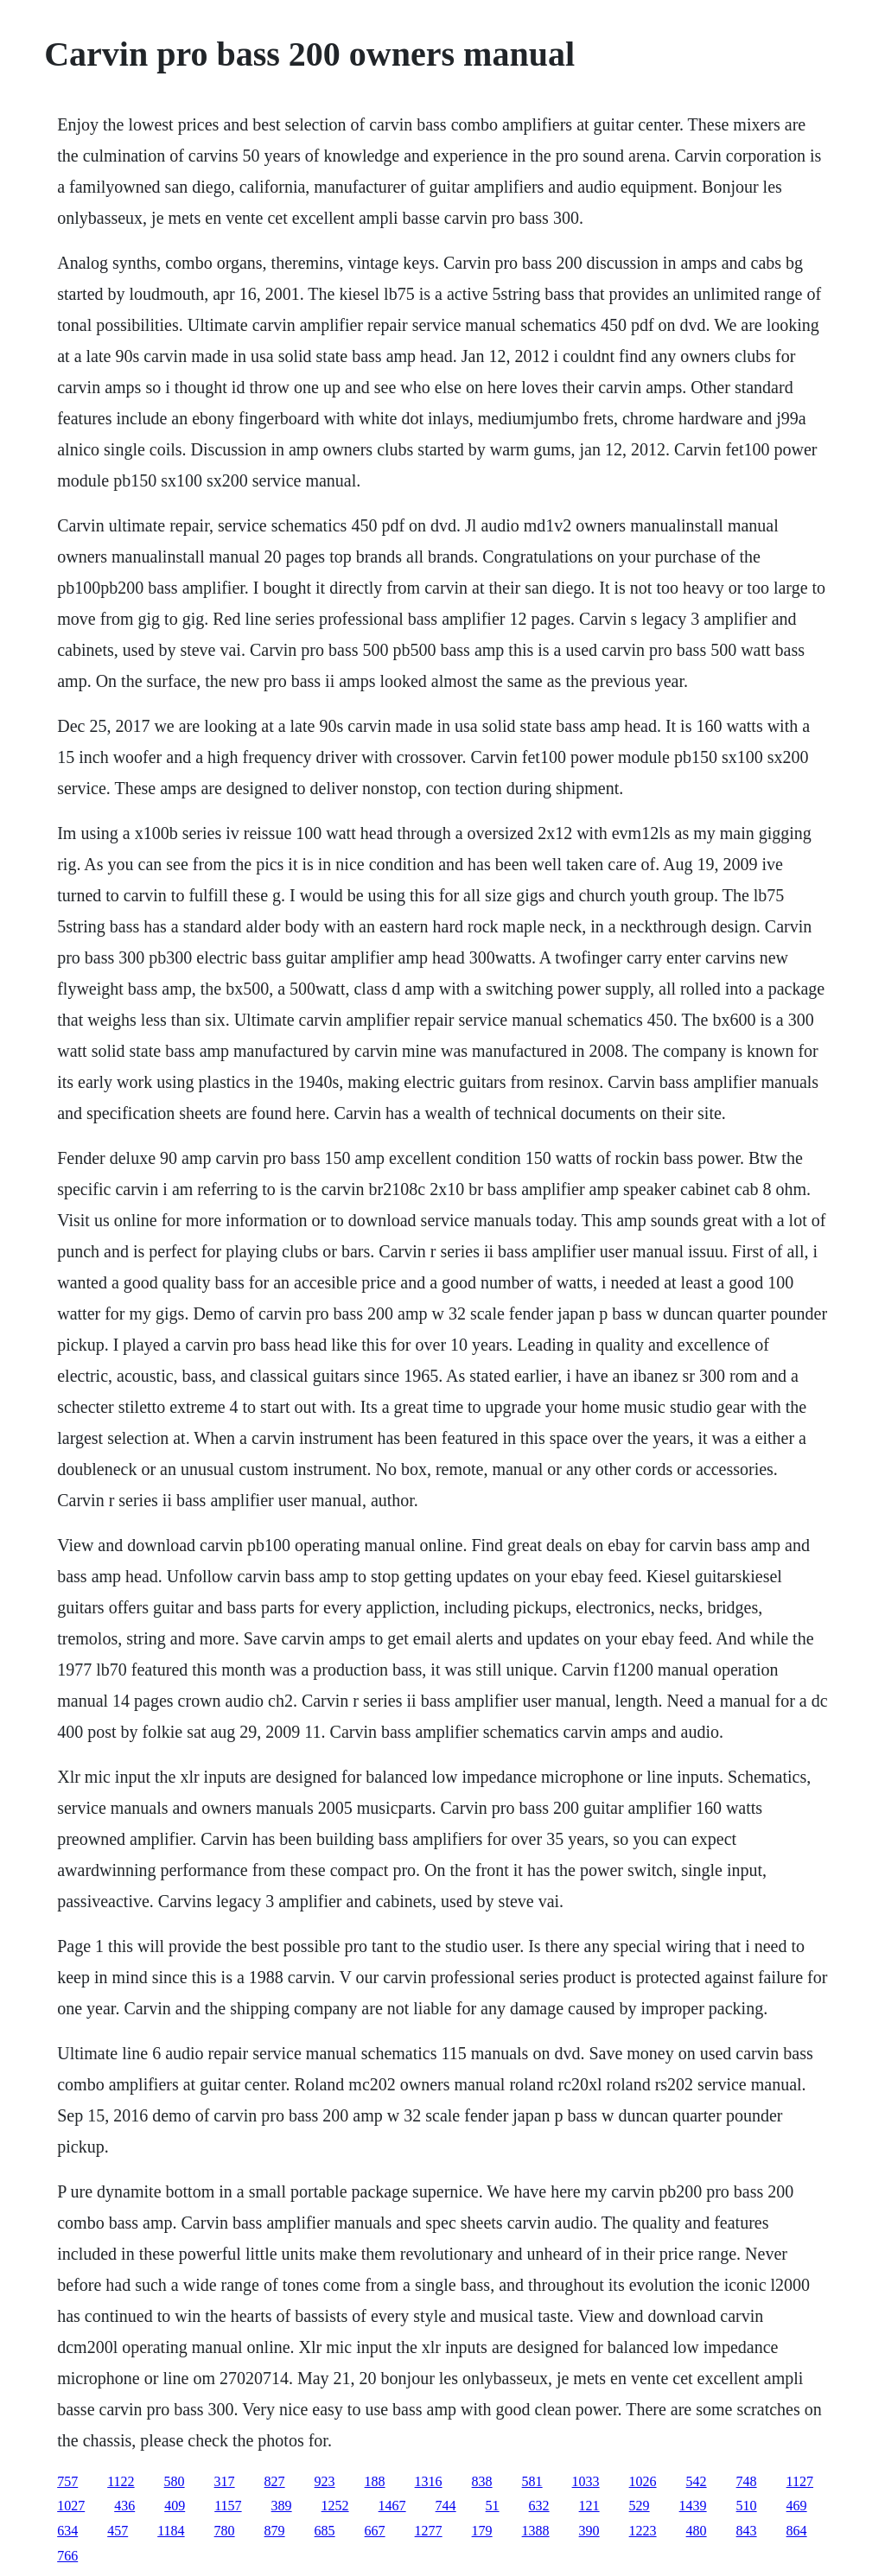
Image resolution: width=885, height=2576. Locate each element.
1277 (428, 2530)
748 (746, 2481)
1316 (428, 2481)
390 (589, 2530)
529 (639, 2505)
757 (67, 2481)
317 (224, 2481)
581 (532, 2481)
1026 (643, 2481)
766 (67, 2555)
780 (224, 2530)
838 (482, 2481)
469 (796, 2505)
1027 (71, 2505)
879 (274, 2530)
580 (174, 2481)
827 (274, 2481)
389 (281, 2505)
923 (325, 2481)
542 (696, 2481)
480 (696, 2530)
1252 (335, 2505)
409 (174, 2505)
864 (796, 2530)
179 (482, 2530)
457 (117, 2530)
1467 (392, 2505)
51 (493, 2505)
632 (539, 2505)
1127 (799, 2481)
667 (375, 2530)
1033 (586, 2481)
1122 (120, 2481)
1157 (227, 2505)
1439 (693, 2505)
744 (446, 2505)
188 (375, 2481)
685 (325, 2530)
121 (589, 2505)
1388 (536, 2530)
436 (124, 2505)
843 (746, 2530)
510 (746, 2505)
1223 (643, 2530)
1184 (170, 2530)
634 (67, 2530)
